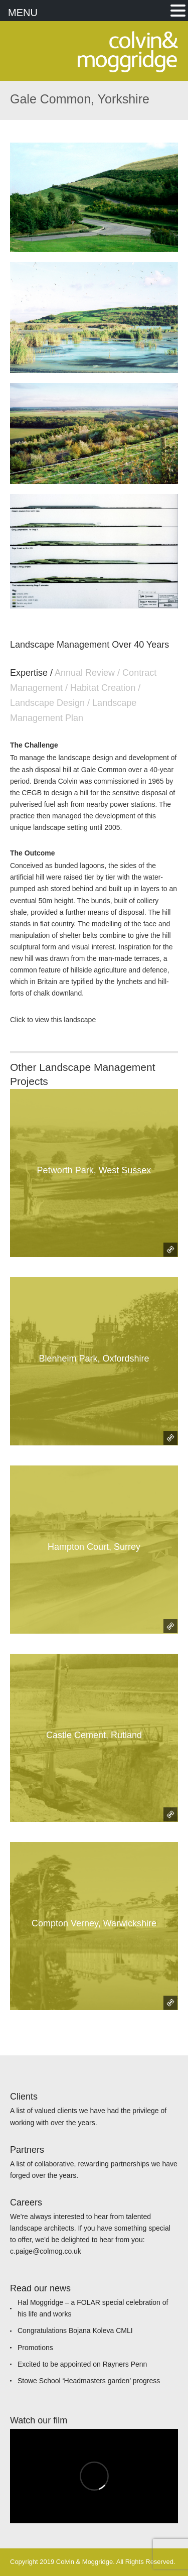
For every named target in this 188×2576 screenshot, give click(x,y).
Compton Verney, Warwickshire (94, 1923)
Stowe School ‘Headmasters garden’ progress (89, 2381)
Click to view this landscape (53, 1020)
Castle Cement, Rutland (94, 1735)
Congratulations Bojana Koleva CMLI (75, 2330)
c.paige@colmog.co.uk (45, 2251)
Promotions (35, 2348)
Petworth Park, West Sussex (94, 1170)
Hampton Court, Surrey (94, 1547)
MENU (23, 12)
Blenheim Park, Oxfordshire (94, 1359)
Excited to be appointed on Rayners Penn (82, 2364)
